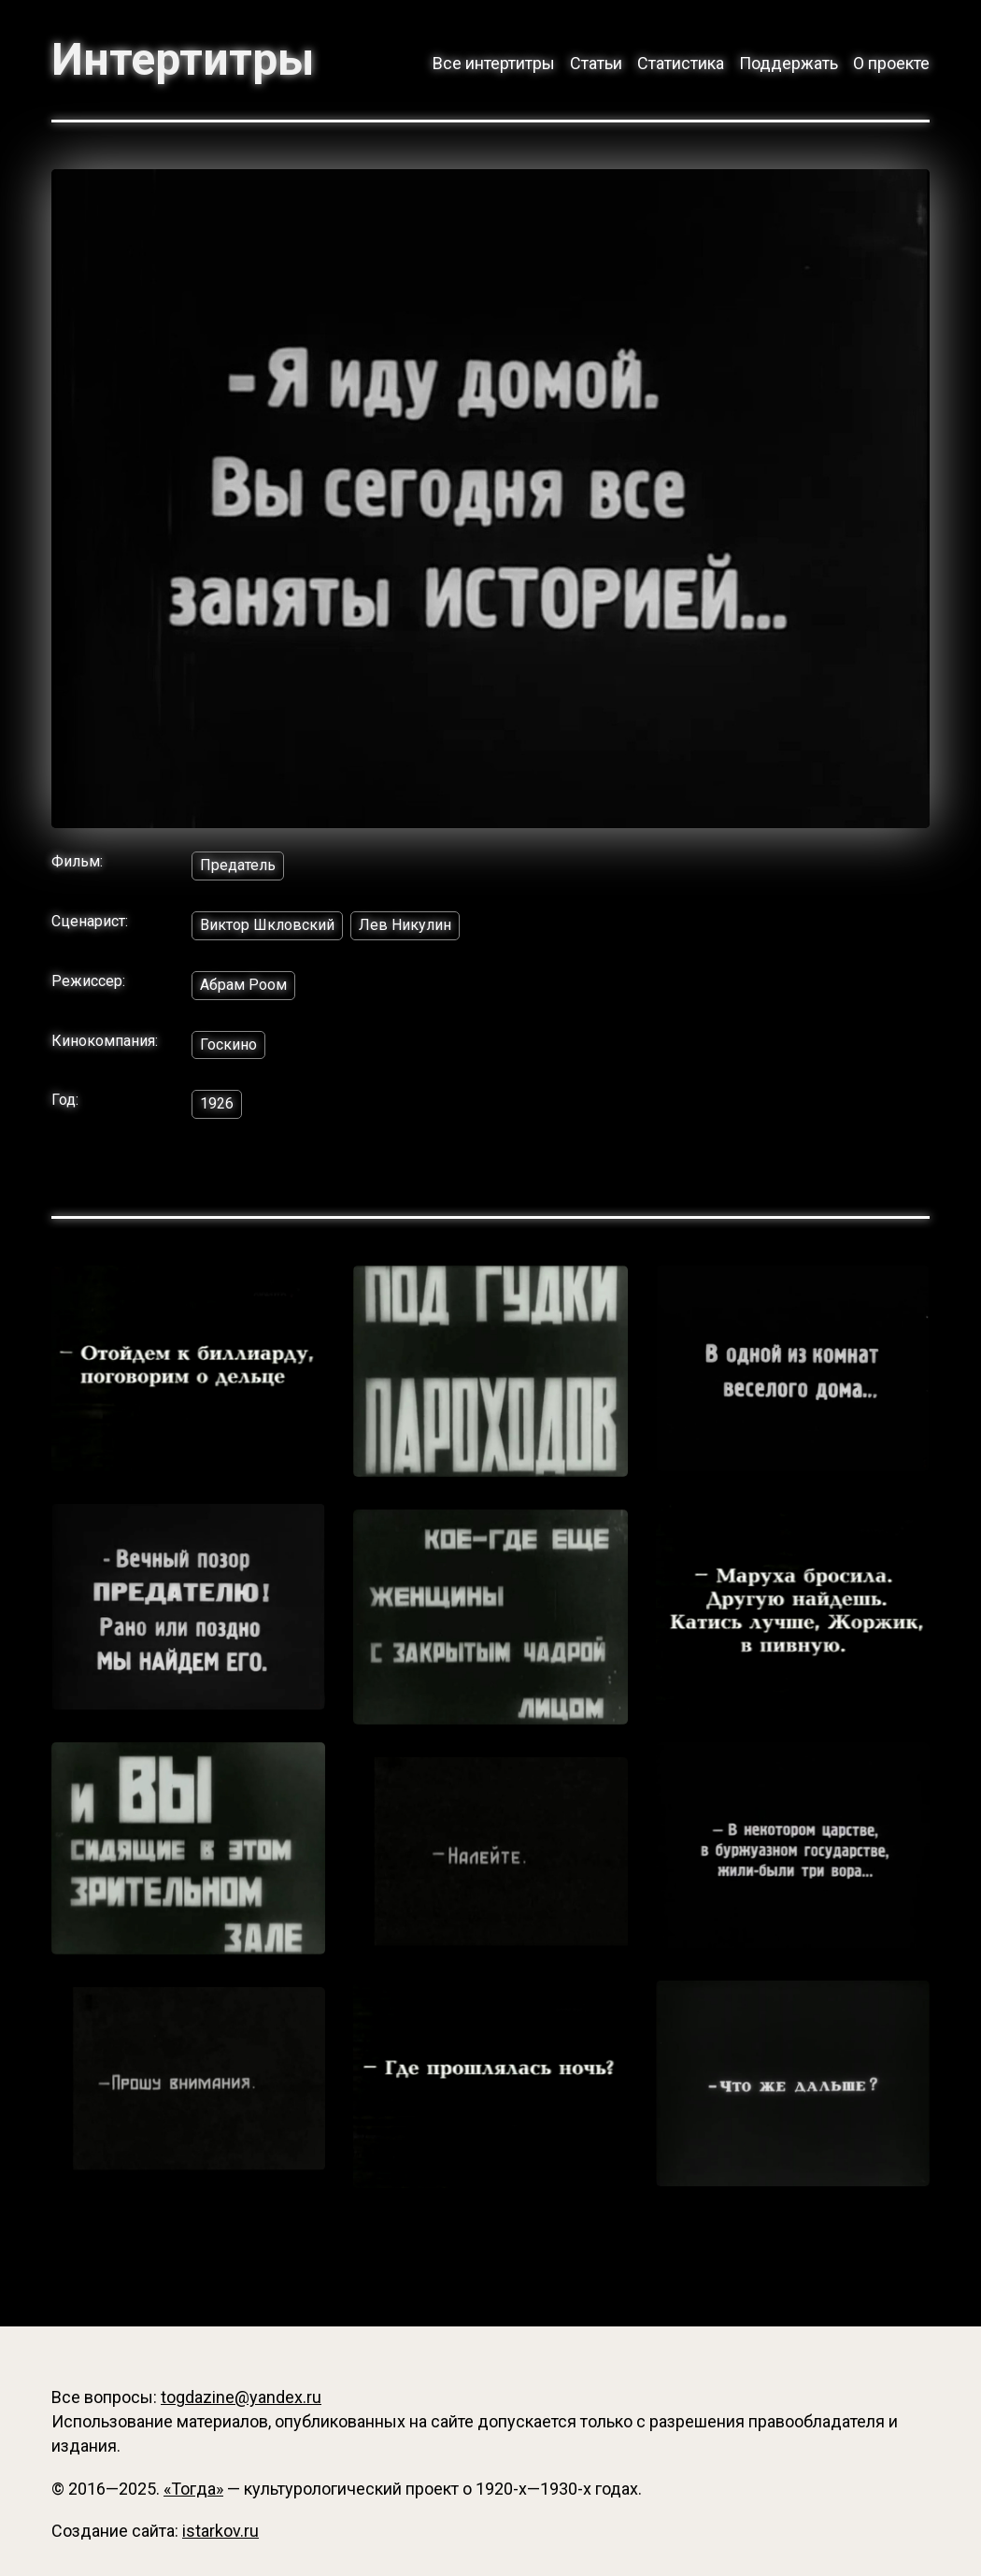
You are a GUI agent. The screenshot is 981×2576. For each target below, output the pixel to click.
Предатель (238, 865)
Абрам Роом (243, 985)
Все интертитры (494, 63)
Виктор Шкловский (267, 925)
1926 (217, 1103)
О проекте (891, 63)
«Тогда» (193, 2488)
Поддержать (788, 63)
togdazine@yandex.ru (241, 2397)
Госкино (228, 1044)
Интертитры (182, 59)
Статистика (680, 63)
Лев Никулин (405, 925)
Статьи (596, 63)
